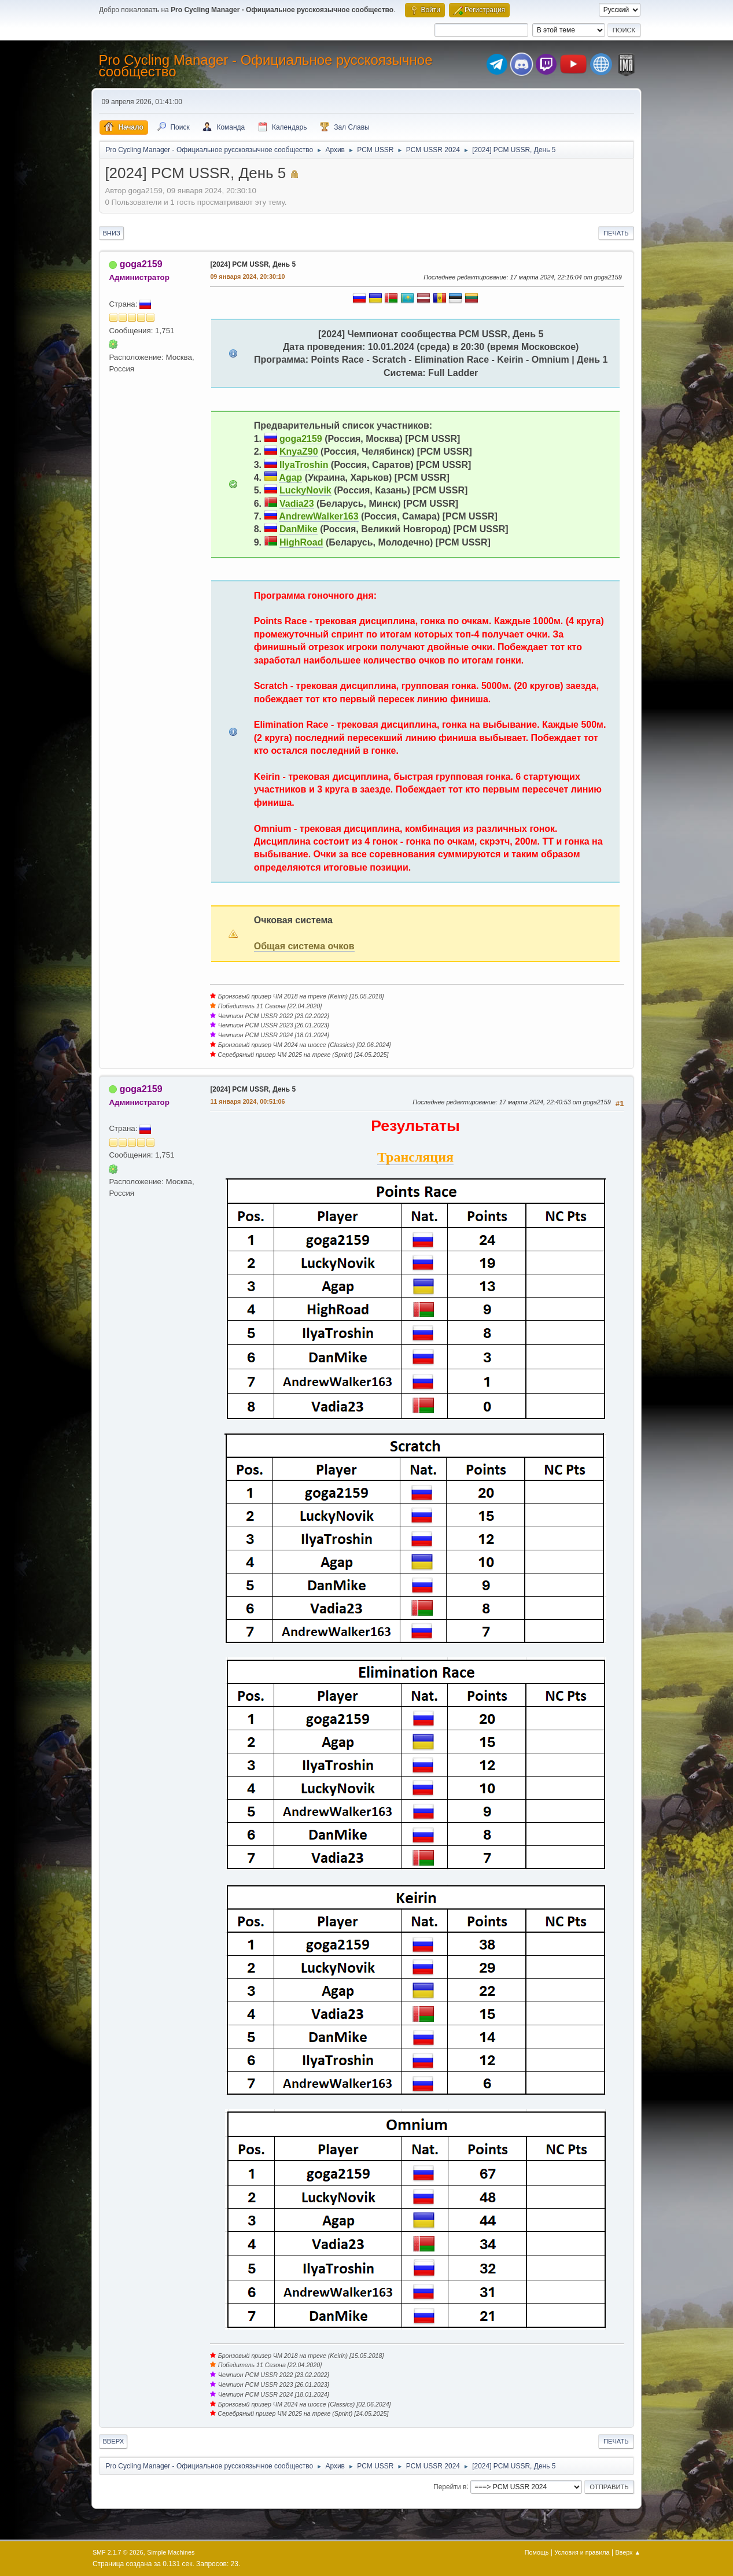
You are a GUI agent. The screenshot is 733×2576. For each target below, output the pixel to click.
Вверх (113, 2441)
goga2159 (141, 264)
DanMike (298, 529)
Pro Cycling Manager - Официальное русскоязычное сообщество (265, 65)
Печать (616, 233)
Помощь (537, 2552)
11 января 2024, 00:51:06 (247, 1101)
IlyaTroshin (303, 465)
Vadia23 (296, 503)
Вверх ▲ (627, 2552)
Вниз (111, 233)
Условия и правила (581, 2552)
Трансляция (415, 1156)
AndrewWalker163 (318, 516)
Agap (290, 477)
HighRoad (301, 542)
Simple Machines (170, 2552)
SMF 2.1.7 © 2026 (118, 2552)
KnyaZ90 (298, 451)
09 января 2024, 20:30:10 (247, 276)
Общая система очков (304, 946)
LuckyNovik (305, 490)
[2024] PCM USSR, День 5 (253, 264)
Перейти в (449, 2486)
